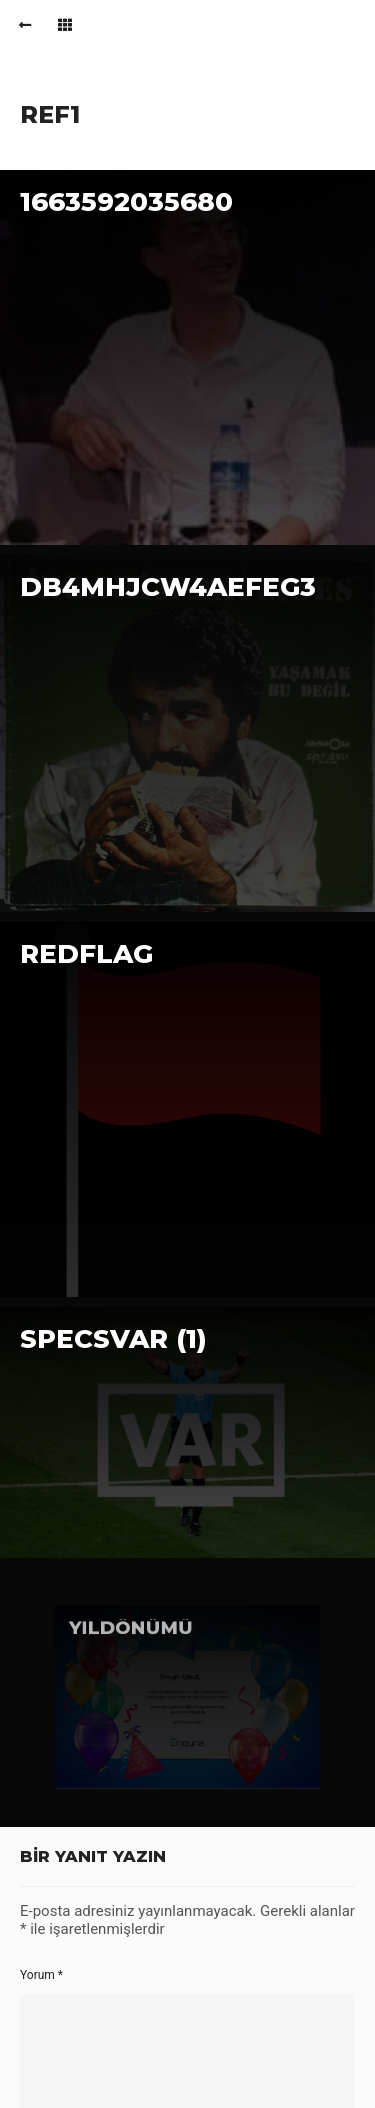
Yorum (41, 1975)
